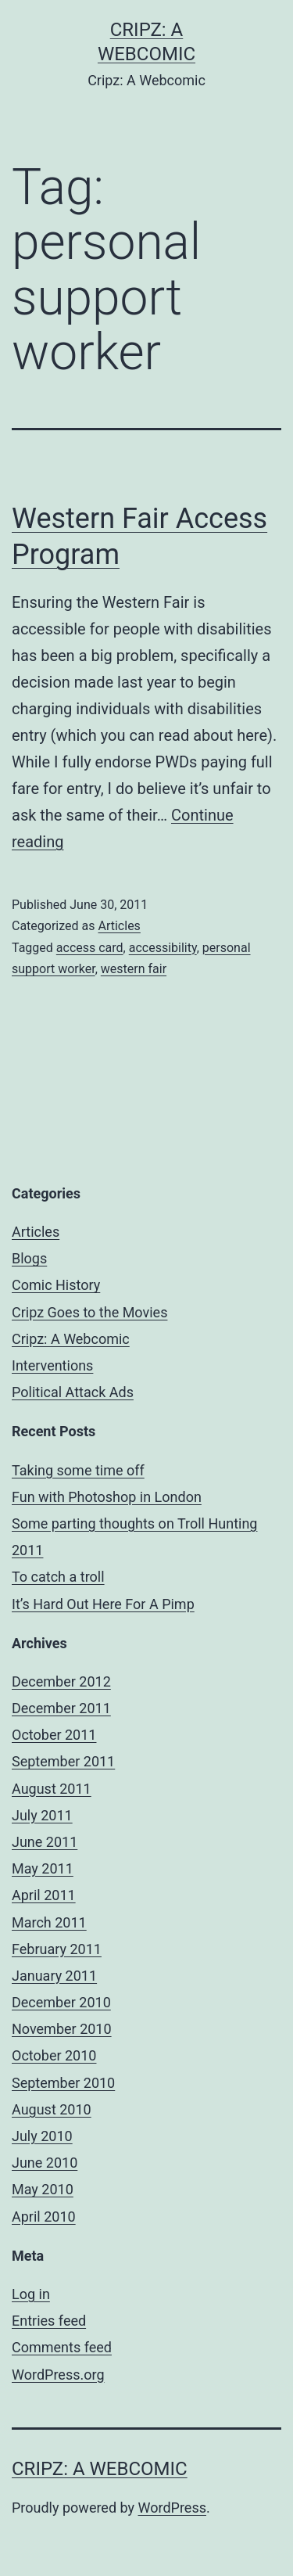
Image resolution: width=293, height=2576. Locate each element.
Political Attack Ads (73, 1392)
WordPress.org (58, 2374)
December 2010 (61, 2002)
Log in (31, 2294)
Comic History (56, 1285)
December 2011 (61, 1708)
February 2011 (57, 1949)
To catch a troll (58, 1576)
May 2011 (42, 1868)
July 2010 (42, 2136)
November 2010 (62, 2029)
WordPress (172, 2507)
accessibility (163, 947)
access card (89, 947)
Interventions (52, 1365)
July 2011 (42, 1815)
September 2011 (63, 1761)
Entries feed (49, 2320)
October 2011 (54, 1734)
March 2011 (49, 1922)
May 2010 (42, 2189)
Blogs (29, 1258)
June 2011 (44, 1842)
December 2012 (61, 1681)
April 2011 (44, 1895)
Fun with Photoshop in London (107, 1497)
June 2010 (44, 2162)
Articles (119, 925)
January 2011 (54, 1975)
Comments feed (62, 2347)
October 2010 (54, 2055)
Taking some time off (78, 1470)
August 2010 (51, 2109)
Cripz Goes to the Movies (89, 1312)
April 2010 (44, 2216)
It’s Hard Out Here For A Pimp (103, 1604)
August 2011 (51, 1788)
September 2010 (63, 2083)
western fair (133, 968)
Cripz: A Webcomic (71, 1339)
